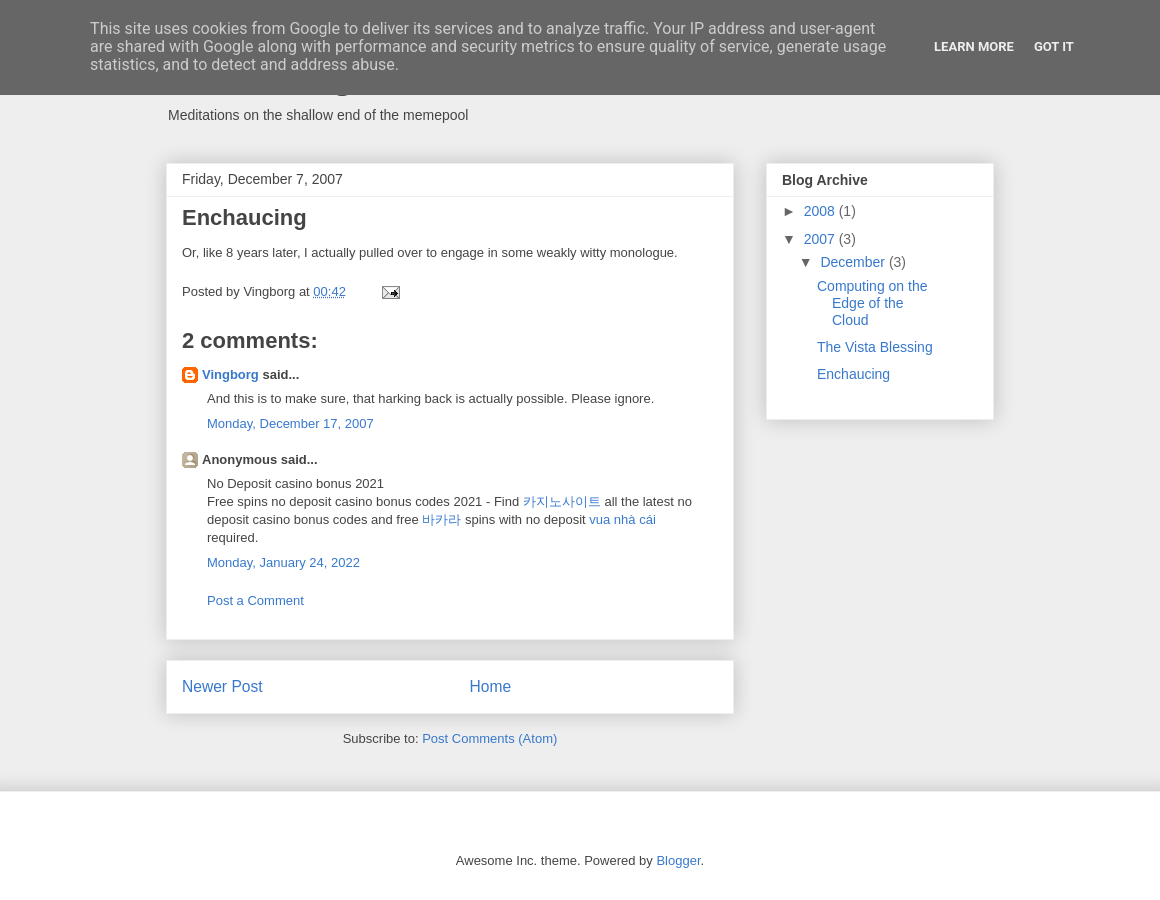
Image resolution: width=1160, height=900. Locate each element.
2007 (821, 239)
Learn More (974, 46)
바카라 (441, 519)
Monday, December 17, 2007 (290, 423)
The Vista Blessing (875, 347)
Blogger (678, 860)
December (854, 262)
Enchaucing (853, 374)
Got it (1054, 46)
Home (491, 686)
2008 (821, 211)
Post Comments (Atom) (489, 738)
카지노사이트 (562, 501)
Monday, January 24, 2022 (283, 562)
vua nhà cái (622, 519)
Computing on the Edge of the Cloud (872, 303)
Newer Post (222, 686)
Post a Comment (255, 600)
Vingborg (230, 374)
